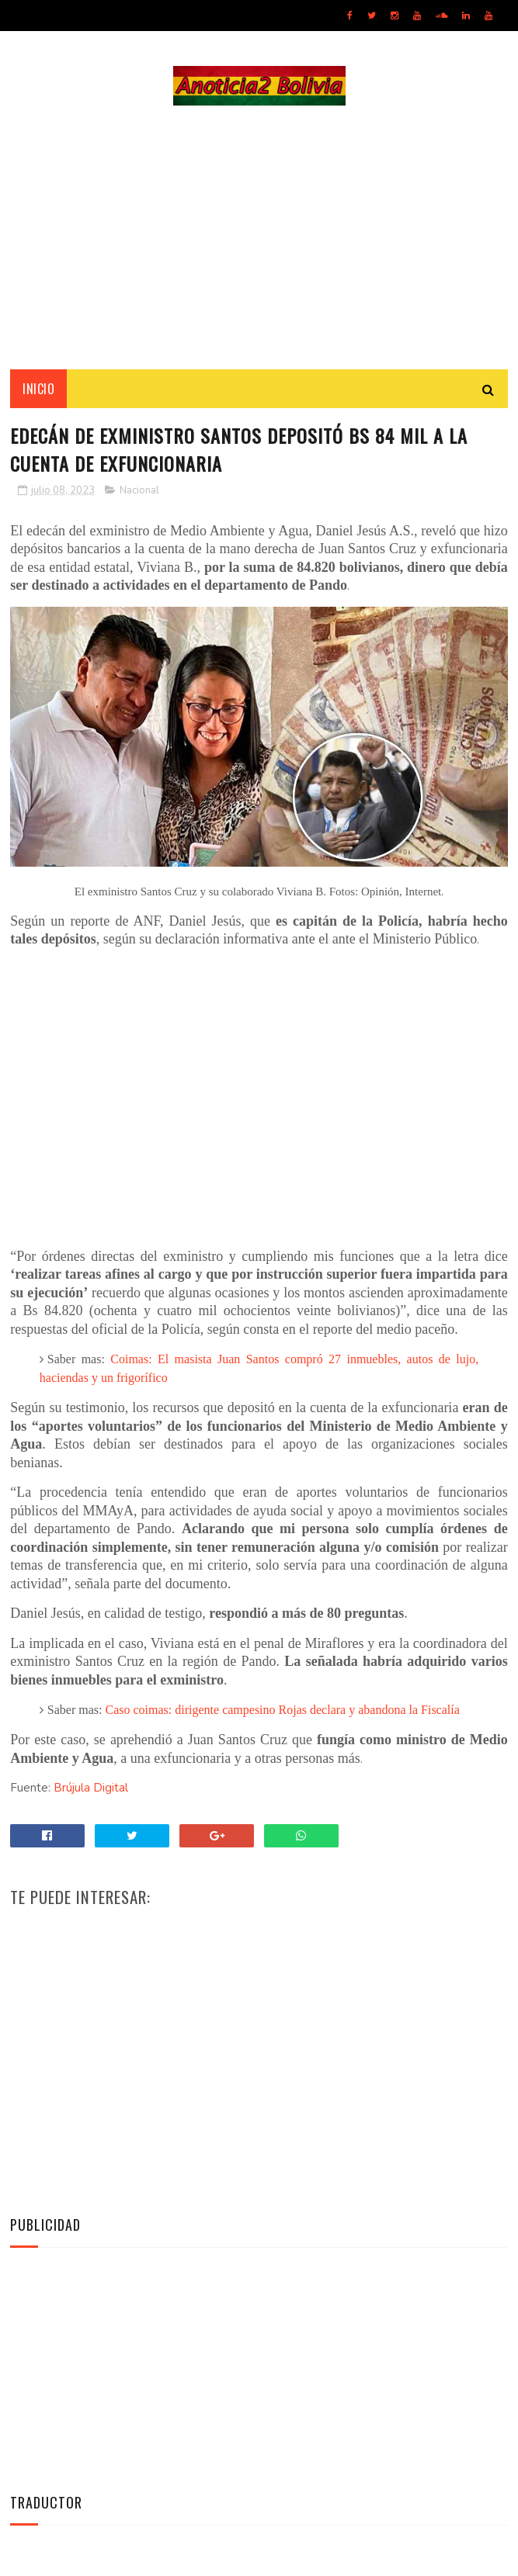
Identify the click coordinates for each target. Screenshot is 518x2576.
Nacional (139, 490)
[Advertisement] (258, 237)
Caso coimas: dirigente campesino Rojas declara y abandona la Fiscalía (283, 1709)
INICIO (38, 388)
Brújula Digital (91, 1787)
